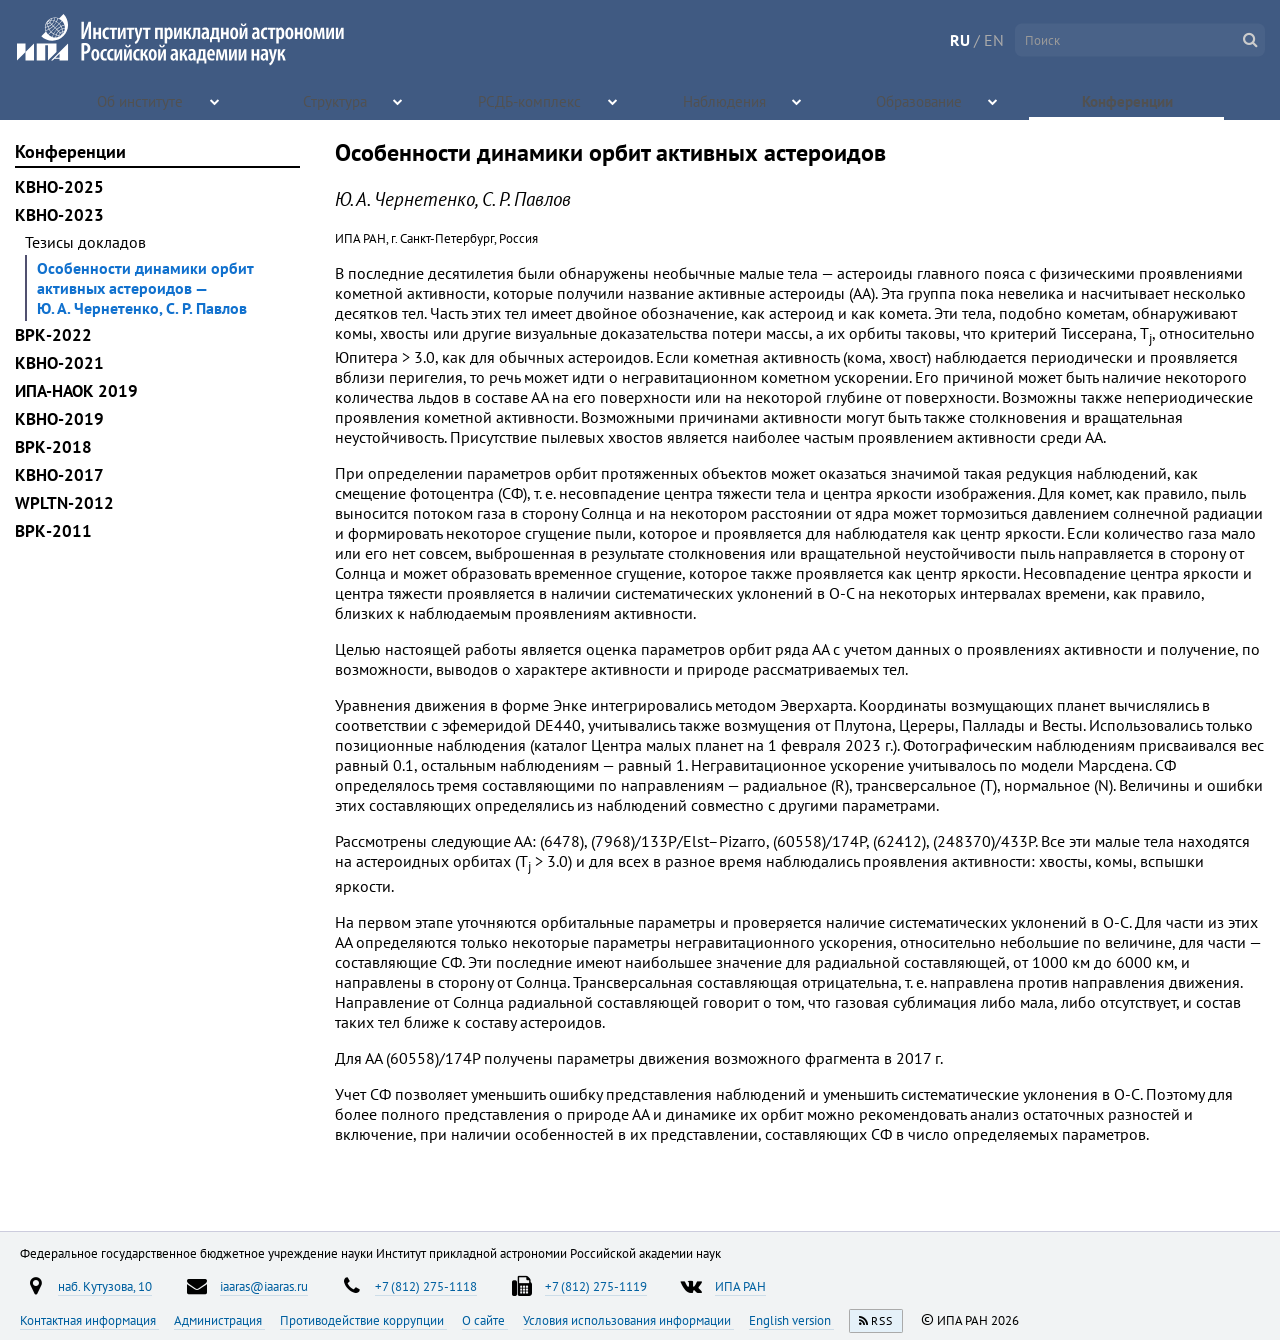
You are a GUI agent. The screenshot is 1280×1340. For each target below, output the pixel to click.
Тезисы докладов (85, 242)
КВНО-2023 (59, 215)
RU (960, 40)
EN (994, 40)
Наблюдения (725, 100)
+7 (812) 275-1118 (426, 1286)
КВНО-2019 (59, 419)
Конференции (1129, 100)
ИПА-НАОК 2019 (76, 391)
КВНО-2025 (59, 187)
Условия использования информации (628, 1320)
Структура (336, 100)
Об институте (142, 100)
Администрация (219, 1320)
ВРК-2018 (53, 447)
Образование (921, 100)
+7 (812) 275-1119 (596, 1286)
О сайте (485, 1320)
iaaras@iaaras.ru (264, 1286)
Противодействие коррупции (363, 1320)
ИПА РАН (740, 1286)
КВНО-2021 (59, 363)
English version (791, 1320)
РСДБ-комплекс (531, 100)
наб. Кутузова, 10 (105, 1286)
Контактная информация (89, 1320)
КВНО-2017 (59, 475)
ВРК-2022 (53, 335)
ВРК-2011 (53, 531)
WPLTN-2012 (64, 503)
